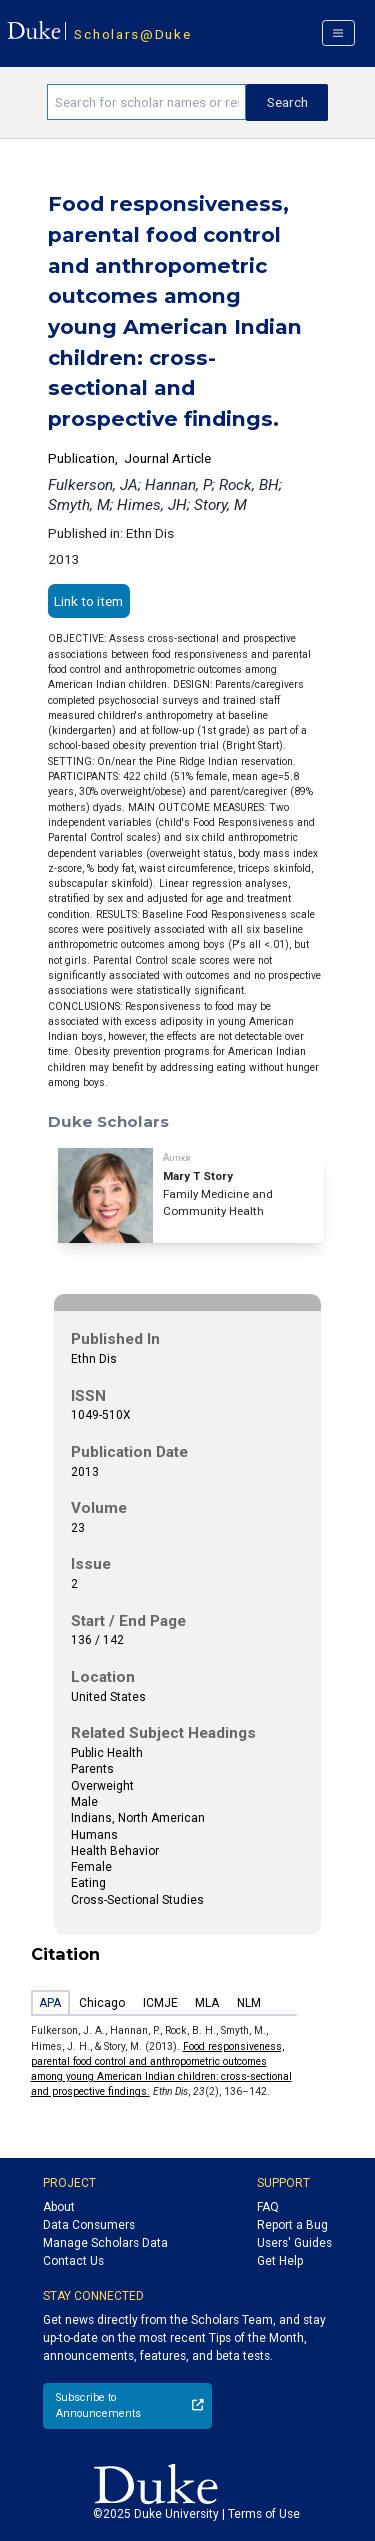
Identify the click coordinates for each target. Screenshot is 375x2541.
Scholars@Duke (132, 34)
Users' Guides (294, 2243)
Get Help (280, 2261)
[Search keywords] (146, 102)
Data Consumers (89, 2225)
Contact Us (73, 2261)
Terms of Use (264, 2514)
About (59, 2207)
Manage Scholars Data (105, 2243)
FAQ (268, 2207)
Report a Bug (292, 2225)
